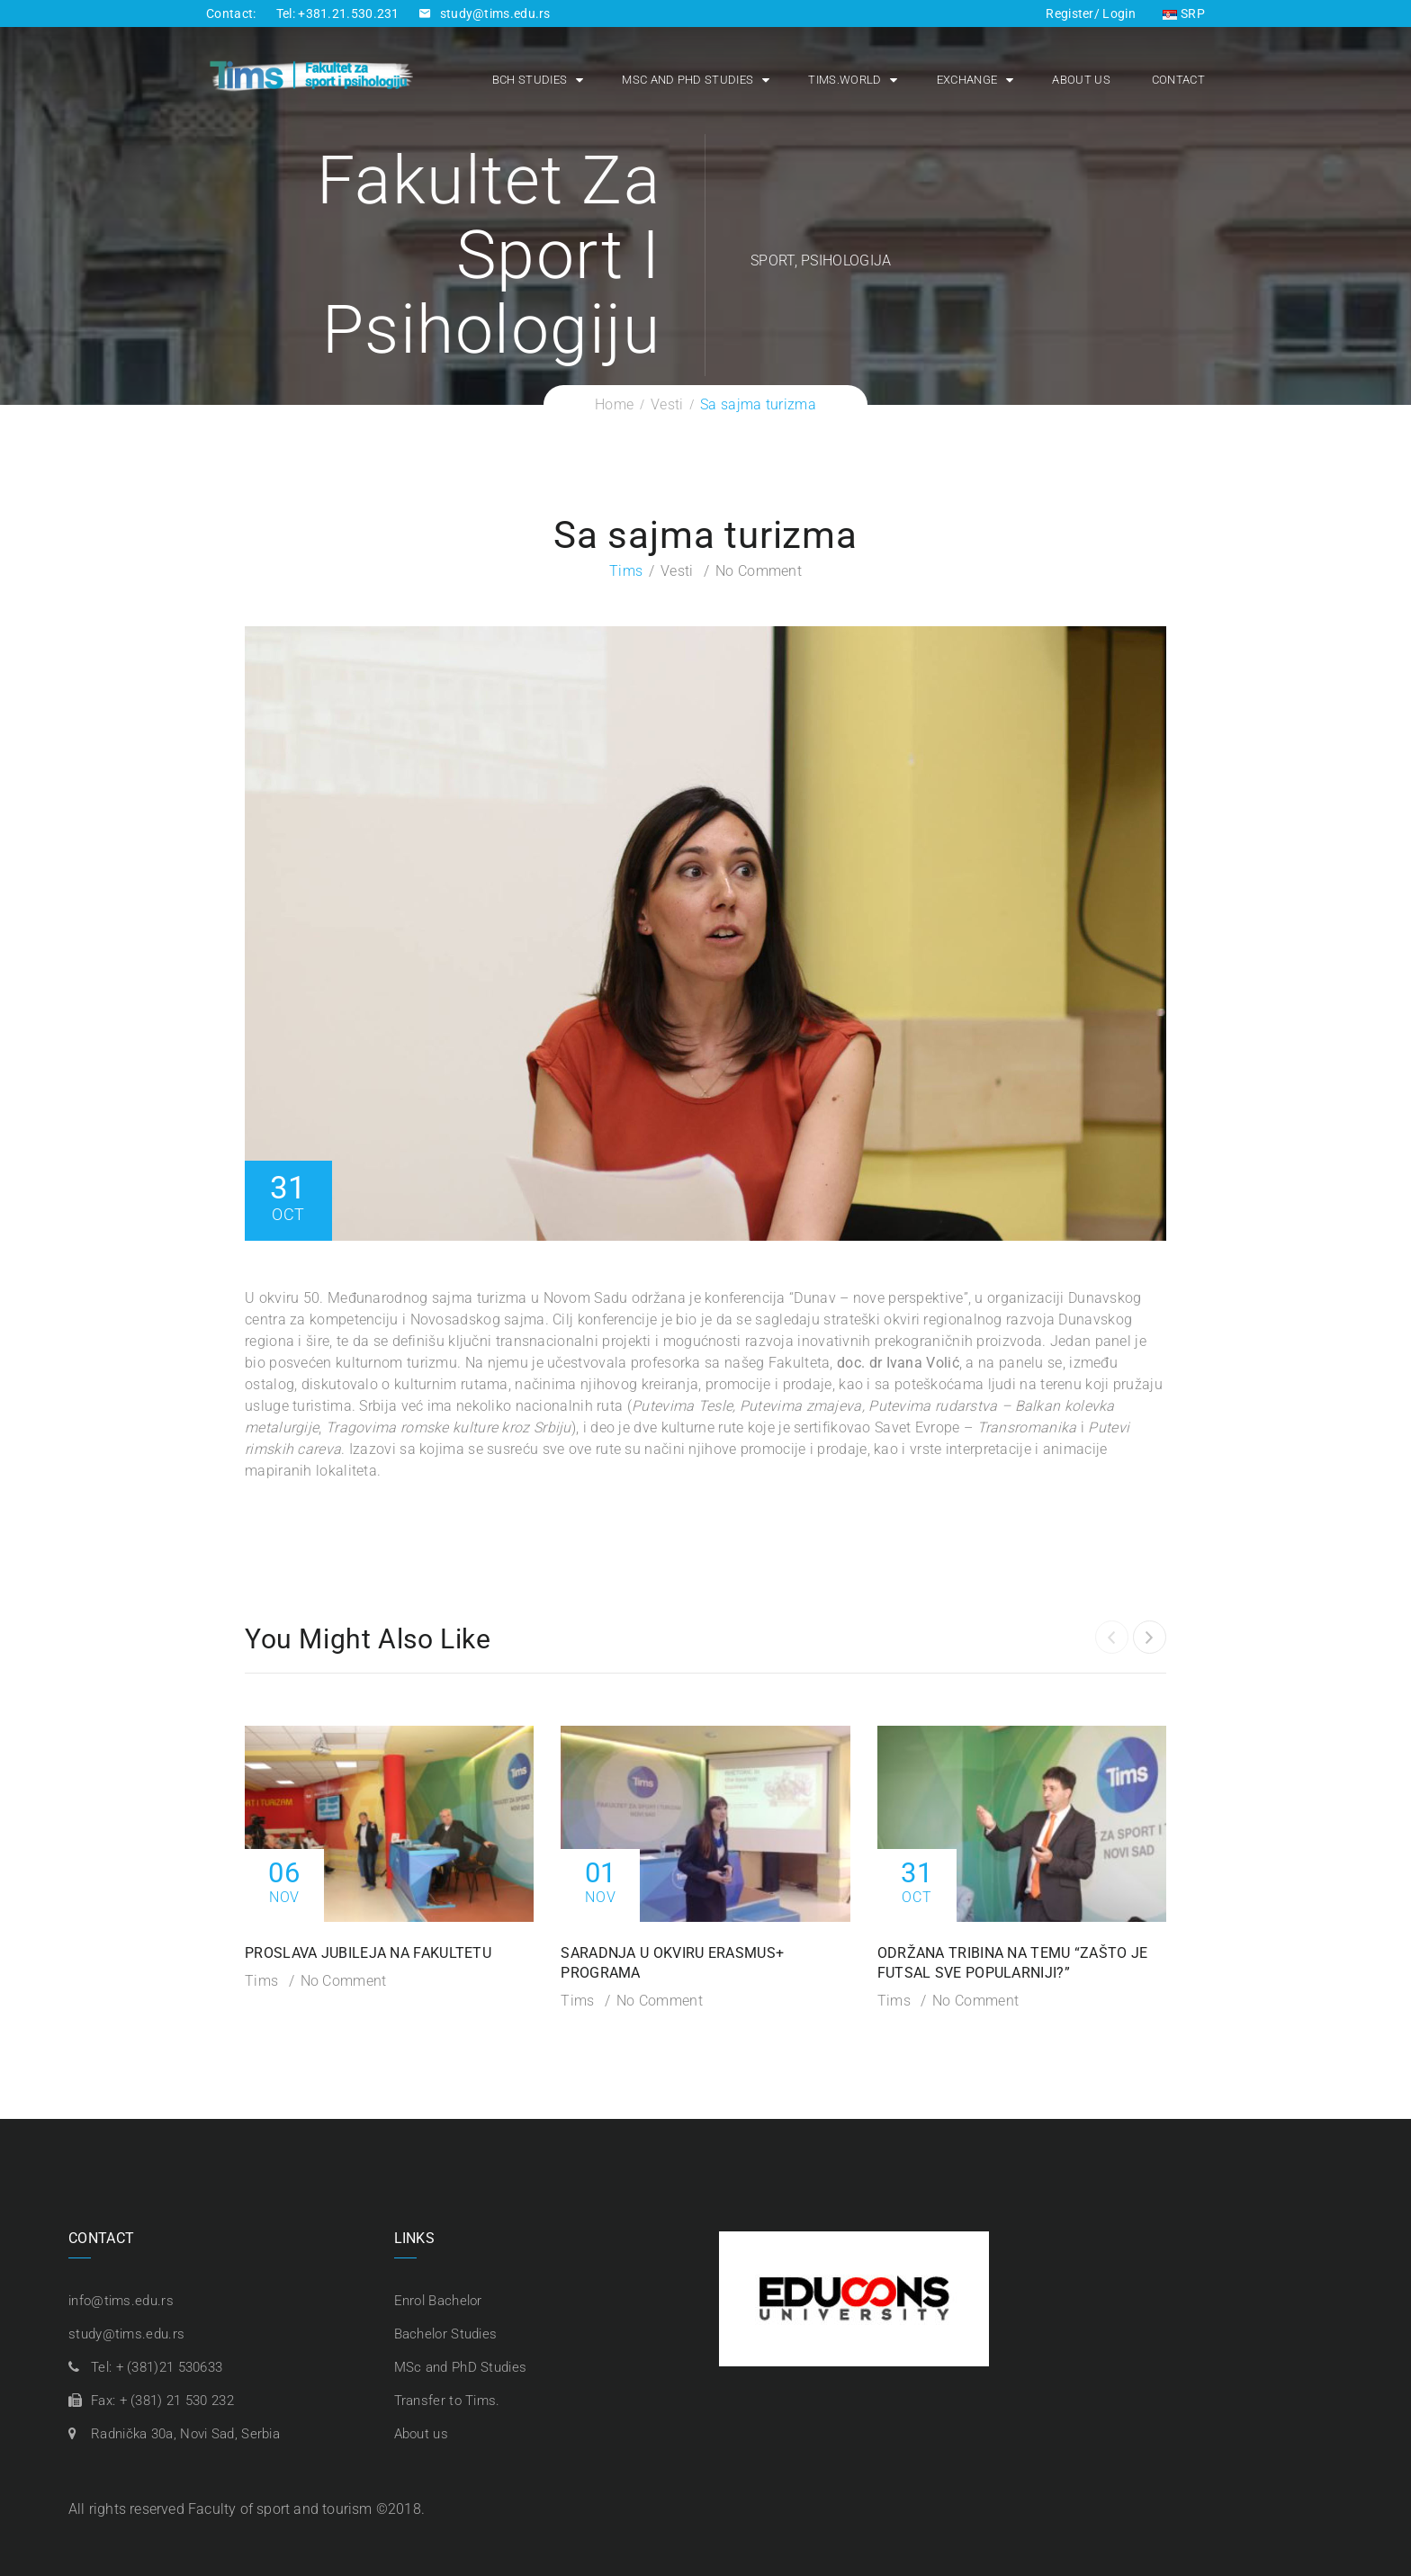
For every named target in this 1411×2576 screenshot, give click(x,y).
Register (1069, 13)
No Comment (758, 570)
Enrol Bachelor (438, 2301)
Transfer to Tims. (447, 2400)
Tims (626, 570)
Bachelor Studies (446, 2334)
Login (1118, 13)
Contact (1178, 79)
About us (1081, 79)
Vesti (677, 570)
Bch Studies (529, 79)
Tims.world (844, 79)
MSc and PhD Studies (687, 79)
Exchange (967, 79)
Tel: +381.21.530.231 (338, 13)
